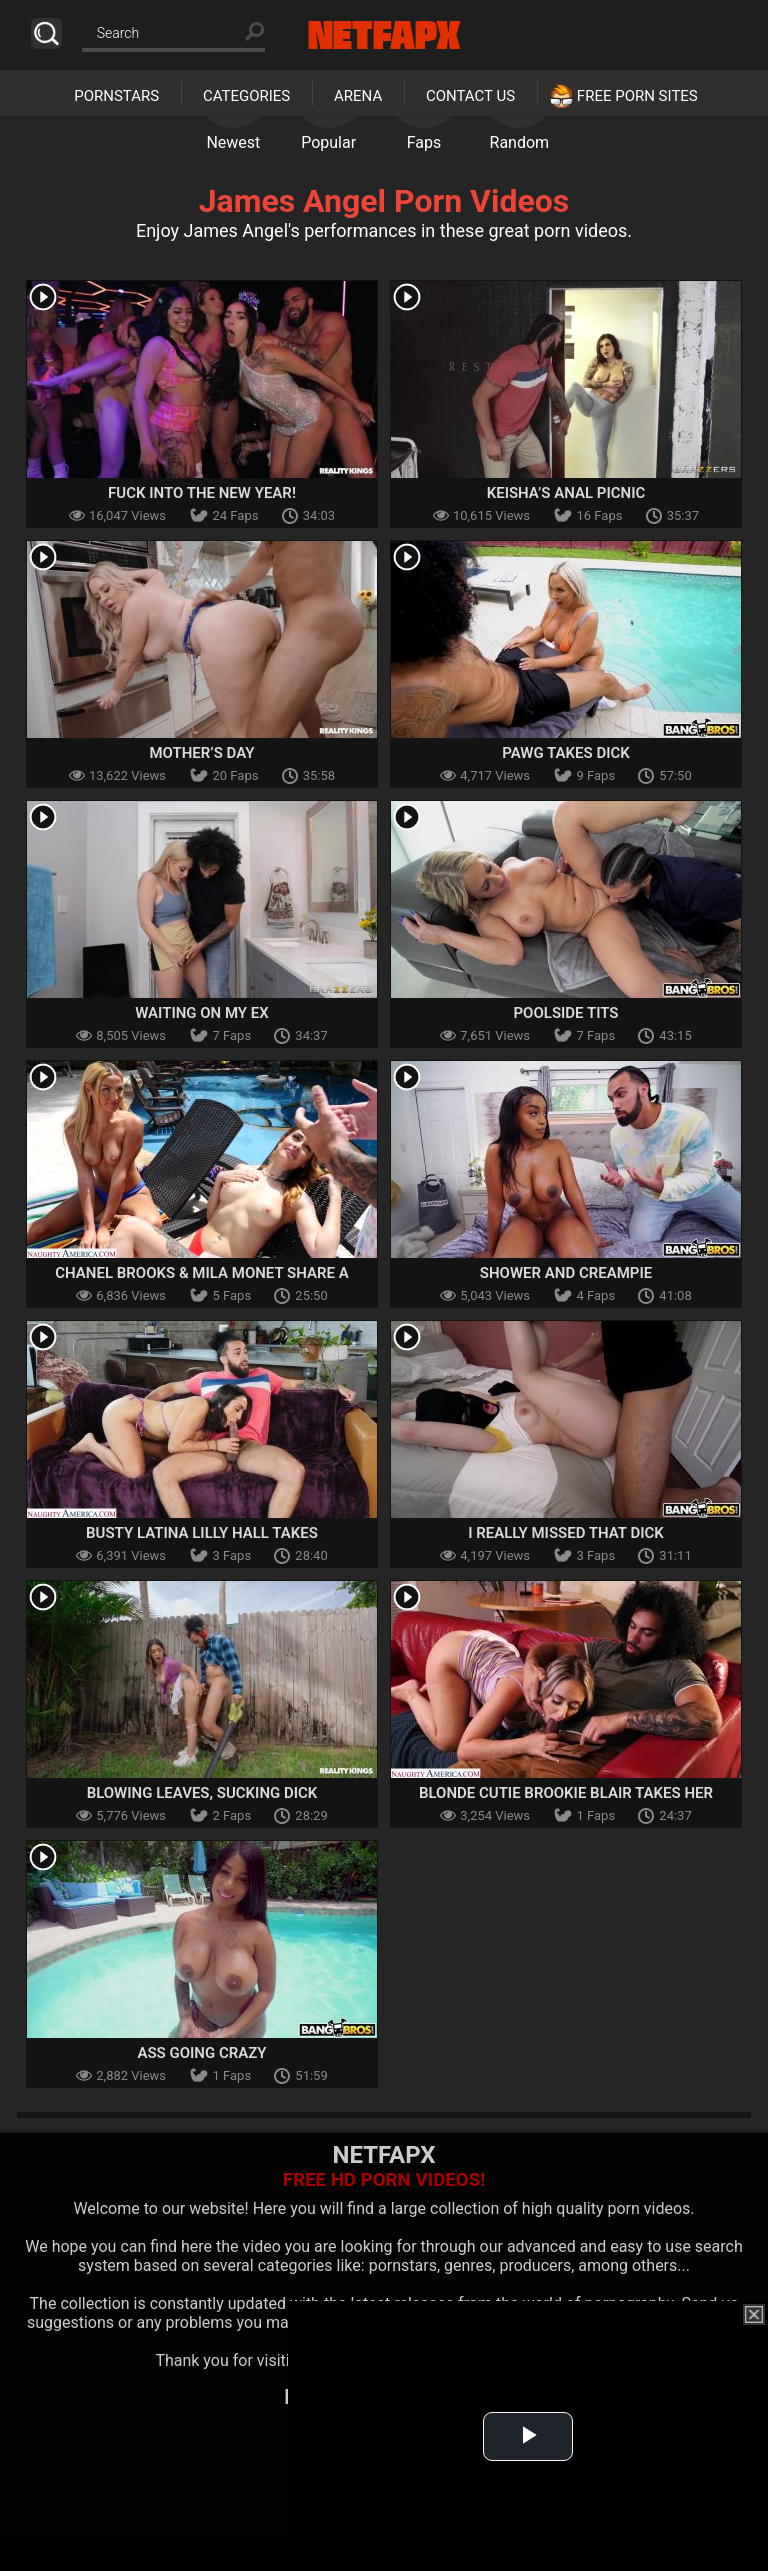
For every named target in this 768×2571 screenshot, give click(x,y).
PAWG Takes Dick (566, 753)
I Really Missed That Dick (566, 1533)
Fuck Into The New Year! (202, 493)
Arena (358, 96)
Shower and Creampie (566, 1273)
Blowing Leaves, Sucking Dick (202, 1793)
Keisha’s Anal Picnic (566, 493)
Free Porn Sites (637, 96)
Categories (246, 96)
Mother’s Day (201, 753)
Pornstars (116, 96)
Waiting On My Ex (202, 1013)
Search (46, 33)
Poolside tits (565, 1013)
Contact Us (470, 96)
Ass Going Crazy (201, 2053)
